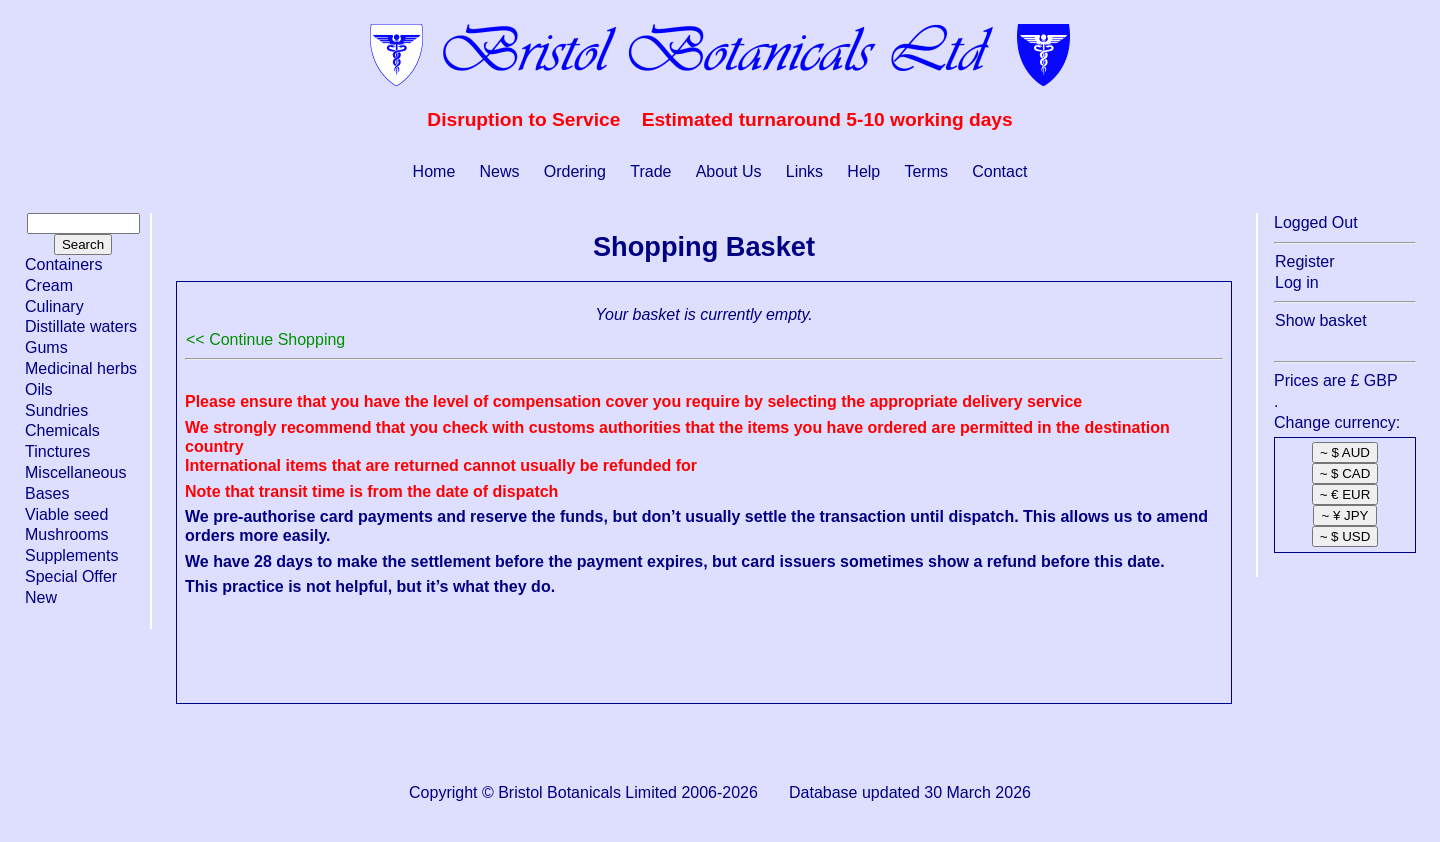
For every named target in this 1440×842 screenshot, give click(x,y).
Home (434, 171)
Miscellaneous (75, 472)
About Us (729, 171)
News (500, 171)
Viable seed (66, 514)
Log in (1297, 282)
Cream (49, 285)
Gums (46, 347)
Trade (650, 171)
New (41, 597)
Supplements (71, 555)
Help (863, 171)
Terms (926, 171)
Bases (47, 493)
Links (804, 171)
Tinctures (57, 451)
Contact (999, 171)
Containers (63, 264)
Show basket (1321, 320)
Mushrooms (67, 534)
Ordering (575, 171)
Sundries (56, 410)
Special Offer (71, 576)
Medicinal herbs (81, 368)
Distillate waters (81, 326)
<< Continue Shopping (265, 339)
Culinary (54, 306)
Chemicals (62, 430)
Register (1305, 261)
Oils (39, 389)
